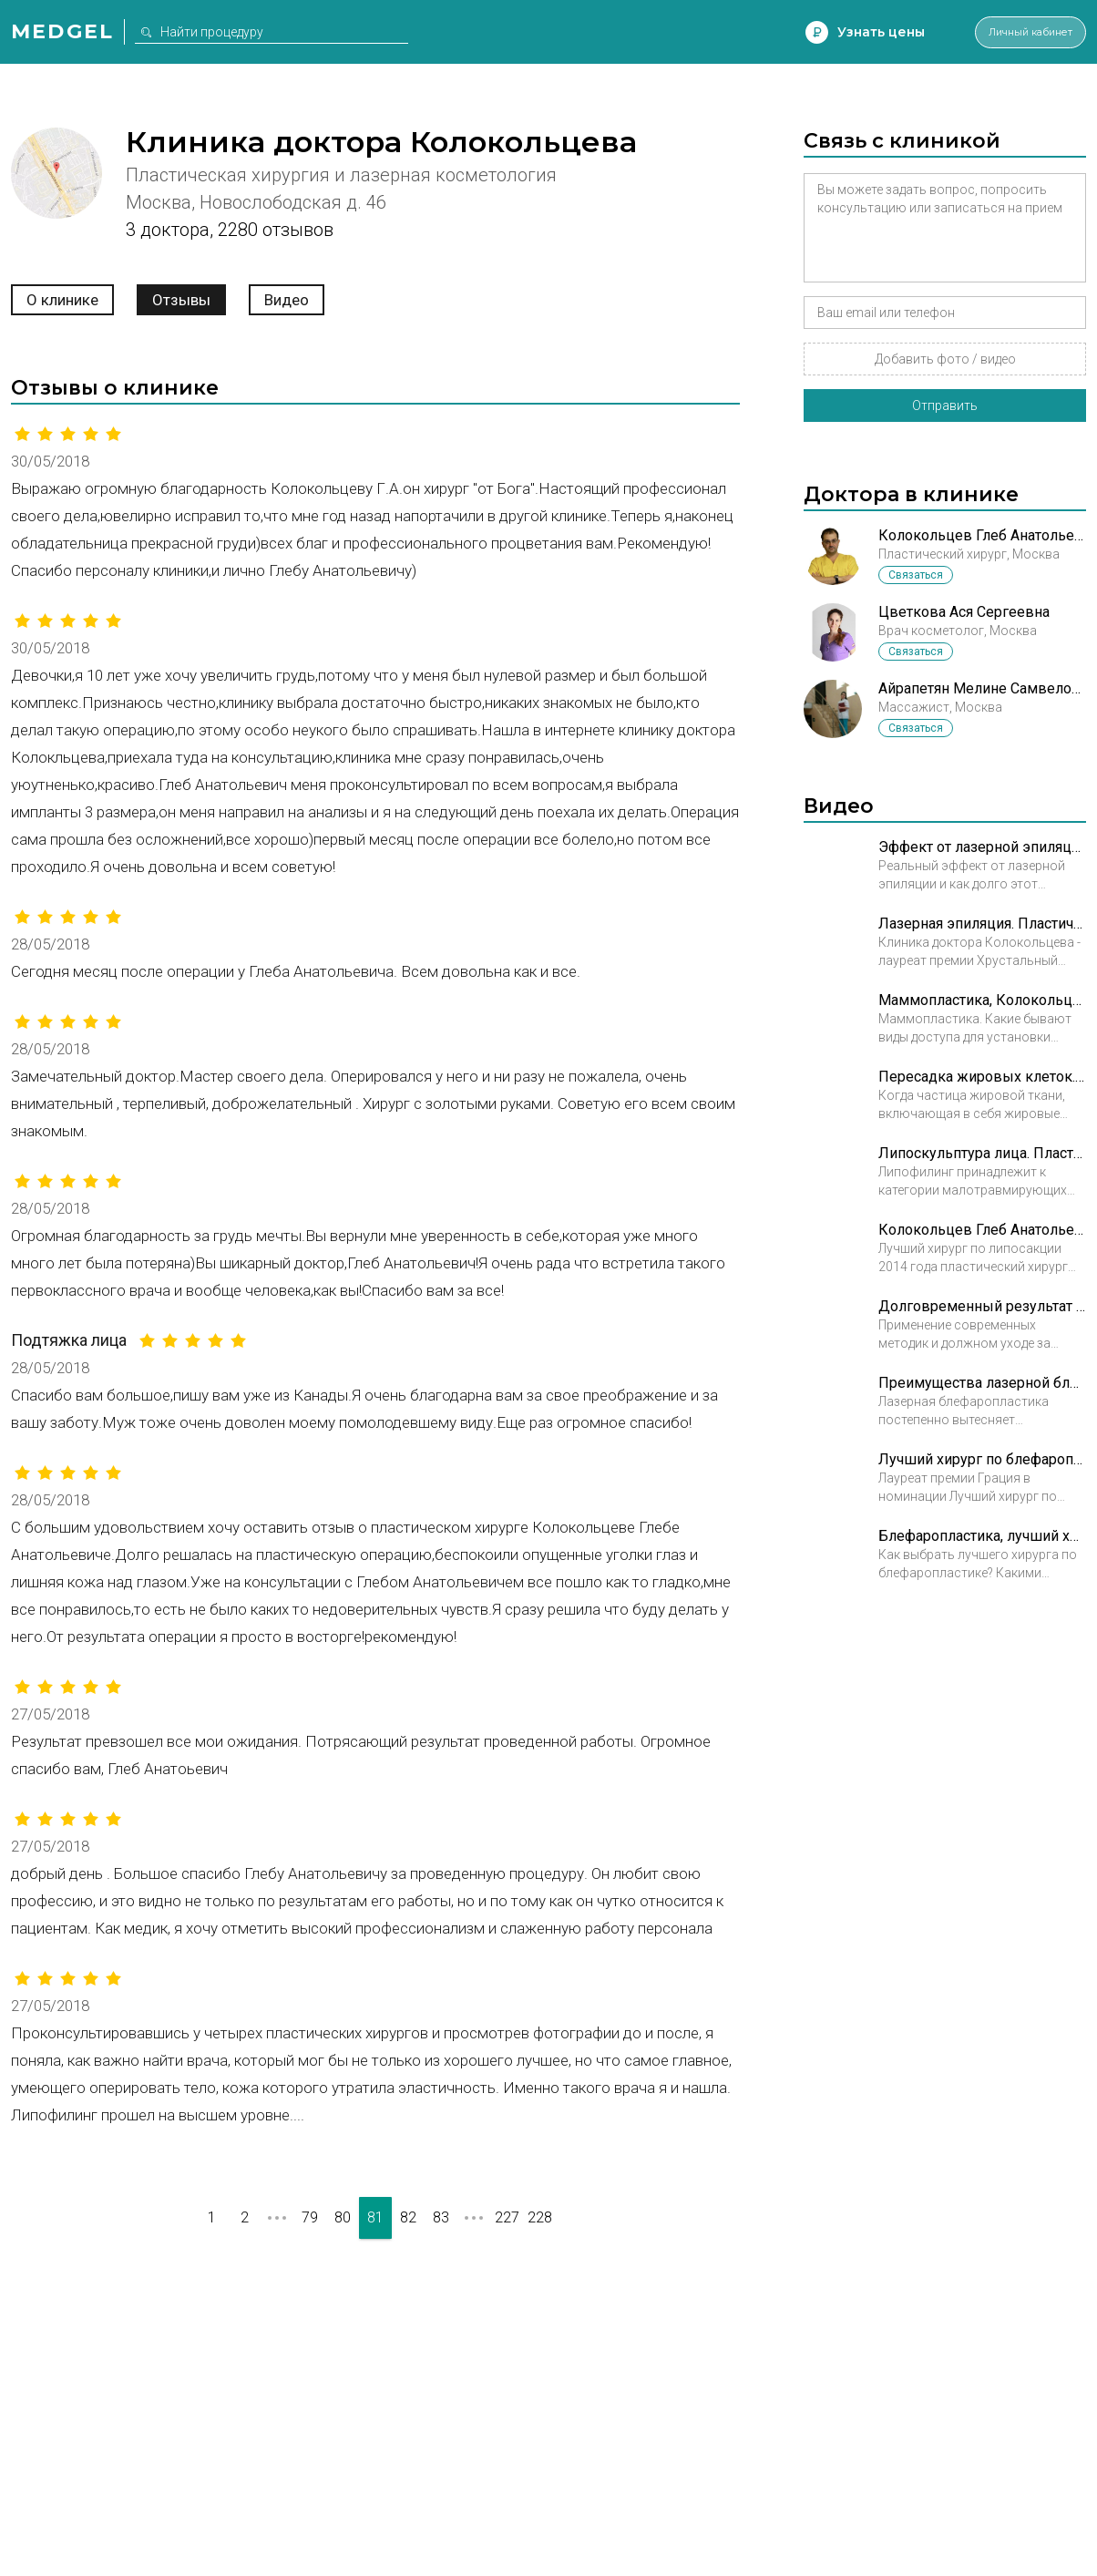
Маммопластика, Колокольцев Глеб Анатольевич (982, 1000)
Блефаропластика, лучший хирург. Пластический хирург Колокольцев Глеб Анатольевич (982, 1536)
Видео (286, 300)
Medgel (62, 31)
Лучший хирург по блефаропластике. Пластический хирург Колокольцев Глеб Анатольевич (982, 1459)
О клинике (62, 300)
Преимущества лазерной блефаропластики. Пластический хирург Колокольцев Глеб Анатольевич (982, 1382)
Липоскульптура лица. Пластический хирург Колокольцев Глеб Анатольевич (982, 1153)
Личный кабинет (1013, 32)
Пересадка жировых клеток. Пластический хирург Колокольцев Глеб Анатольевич (982, 1076)
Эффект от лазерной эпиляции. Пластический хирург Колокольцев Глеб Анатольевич (982, 847)
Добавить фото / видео (945, 359)
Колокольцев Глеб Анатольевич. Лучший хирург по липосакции (982, 1229)
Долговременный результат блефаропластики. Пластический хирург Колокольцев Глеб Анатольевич (982, 1306)
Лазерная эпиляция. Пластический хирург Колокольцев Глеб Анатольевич (982, 923)
